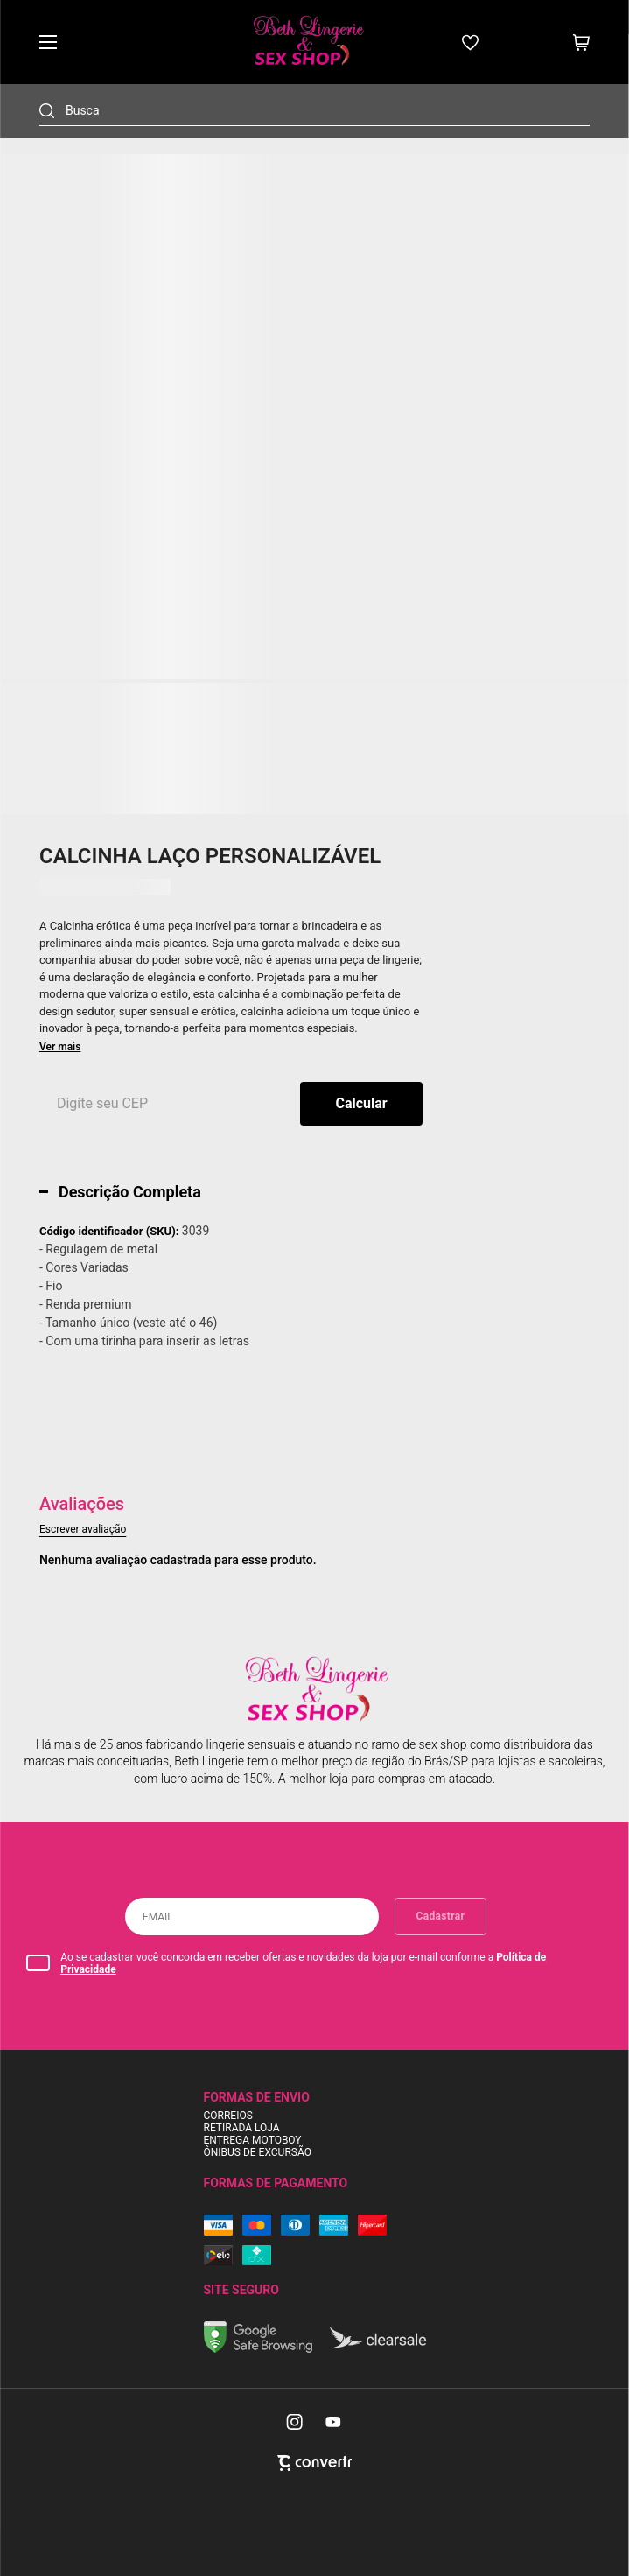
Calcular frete (361, 1104)
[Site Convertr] (314, 2462)
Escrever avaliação (82, 1529)
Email (158, 1917)
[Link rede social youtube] (333, 2422)
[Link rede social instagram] (295, 2422)
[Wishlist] (470, 42)
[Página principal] (307, 42)
